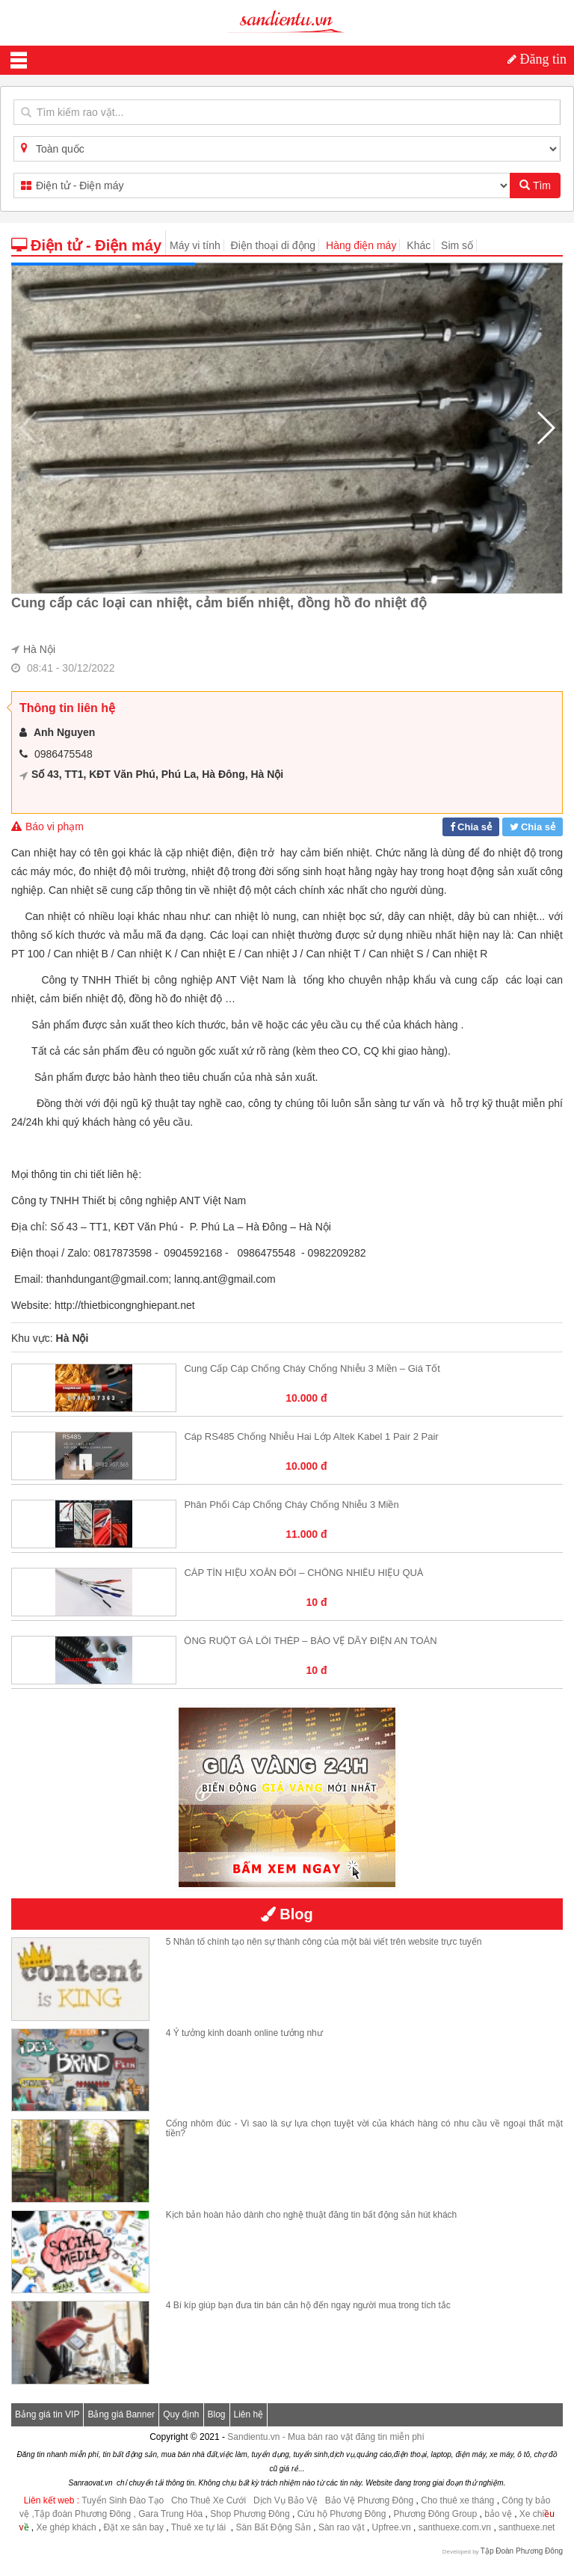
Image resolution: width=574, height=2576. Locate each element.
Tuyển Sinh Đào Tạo (122, 2500)
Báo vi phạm (47, 826)
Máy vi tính (195, 245)
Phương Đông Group (434, 2514)
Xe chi (531, 2514)
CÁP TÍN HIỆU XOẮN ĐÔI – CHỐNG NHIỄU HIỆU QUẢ (303, 1572)
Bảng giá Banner (121, 2414)
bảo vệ (499, 2514)
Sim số (457, 245)
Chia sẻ (474, 827)
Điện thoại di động (273, 245)
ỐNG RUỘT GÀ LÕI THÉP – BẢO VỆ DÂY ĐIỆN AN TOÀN (310, 1640)
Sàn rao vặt (342, 2527)
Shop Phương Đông (249, 2514)
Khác (418, 245)
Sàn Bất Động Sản (273, 2527)
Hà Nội (39, 649)
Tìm (535, 185)
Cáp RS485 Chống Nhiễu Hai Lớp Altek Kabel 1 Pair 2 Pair (311, 1436)
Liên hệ (249, 2414)
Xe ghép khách (66, 2527)
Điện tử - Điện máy (86, 245)
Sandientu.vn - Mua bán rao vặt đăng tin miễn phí (326, 2437)
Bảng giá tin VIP (47, 2414)
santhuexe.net (527, 2527)
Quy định (181, 2414)
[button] (545, 427)
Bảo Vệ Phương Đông (369, 2500)
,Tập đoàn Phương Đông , (83, 2514)
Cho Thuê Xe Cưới (208, 2500)
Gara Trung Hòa (170, 2514)
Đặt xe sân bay (134, 2527)
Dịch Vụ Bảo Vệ (285, 2500)
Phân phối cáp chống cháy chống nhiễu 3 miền (291, 1504)
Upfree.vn (391, 2527)
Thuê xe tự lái (200, 2527)
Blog (217, 2414)
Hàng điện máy (361, 245)
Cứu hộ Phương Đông (341, 2514)
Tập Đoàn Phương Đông (522, 2551)
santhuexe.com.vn (455, 2527)
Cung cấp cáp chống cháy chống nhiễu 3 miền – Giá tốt (311, 1368)
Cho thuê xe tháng (457, 2500)
